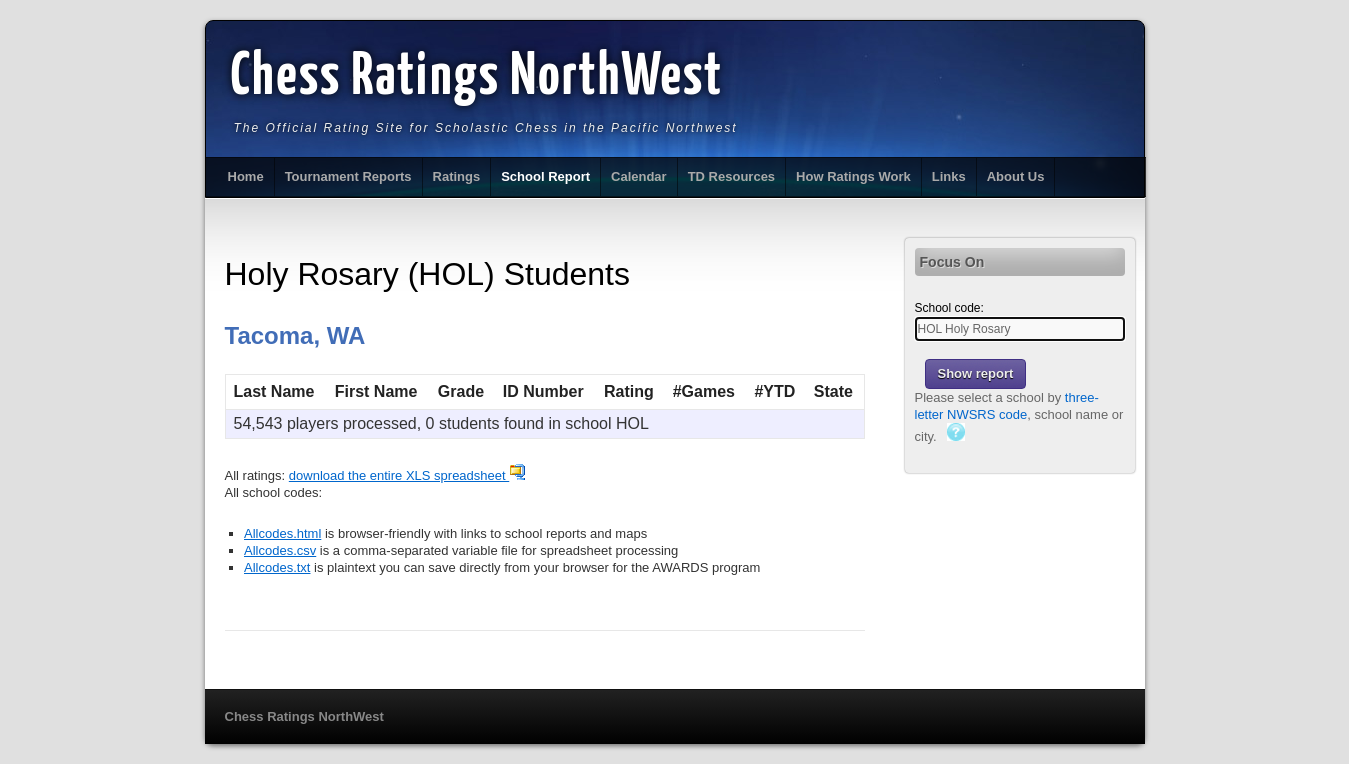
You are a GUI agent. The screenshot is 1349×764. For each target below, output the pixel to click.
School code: (949, 308)
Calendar (639, 176)
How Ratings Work (853, 176)
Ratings (457, 176)
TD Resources (731, 176)
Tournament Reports (348, 176)
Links (949, 176)
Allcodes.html (282, 533)
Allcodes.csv (280, 550)
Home (246, 176)
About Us (1016, 176)
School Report (545, 176)
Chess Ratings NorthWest (477, 78)
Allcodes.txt (277, 567)
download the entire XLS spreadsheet (407, 475)
